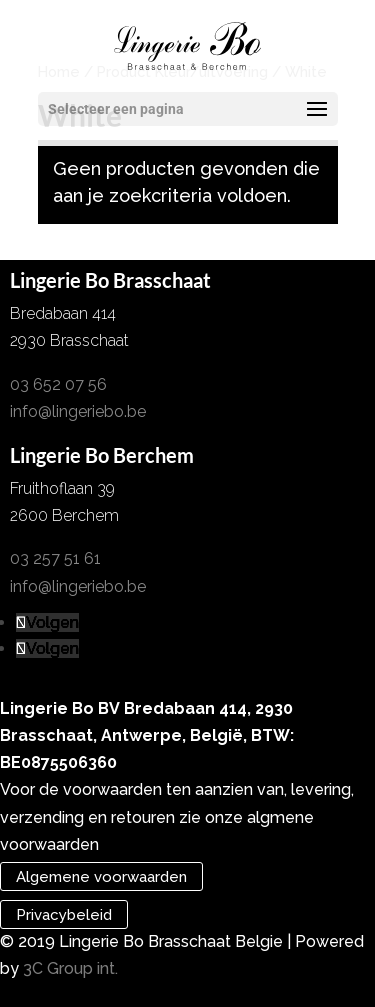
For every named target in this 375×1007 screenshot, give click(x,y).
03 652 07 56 (58, 384)
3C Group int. (70, 968)
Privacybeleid (64, 914)
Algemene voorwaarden (101, 877)
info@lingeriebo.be (78, 411)
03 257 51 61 (55, 558)
